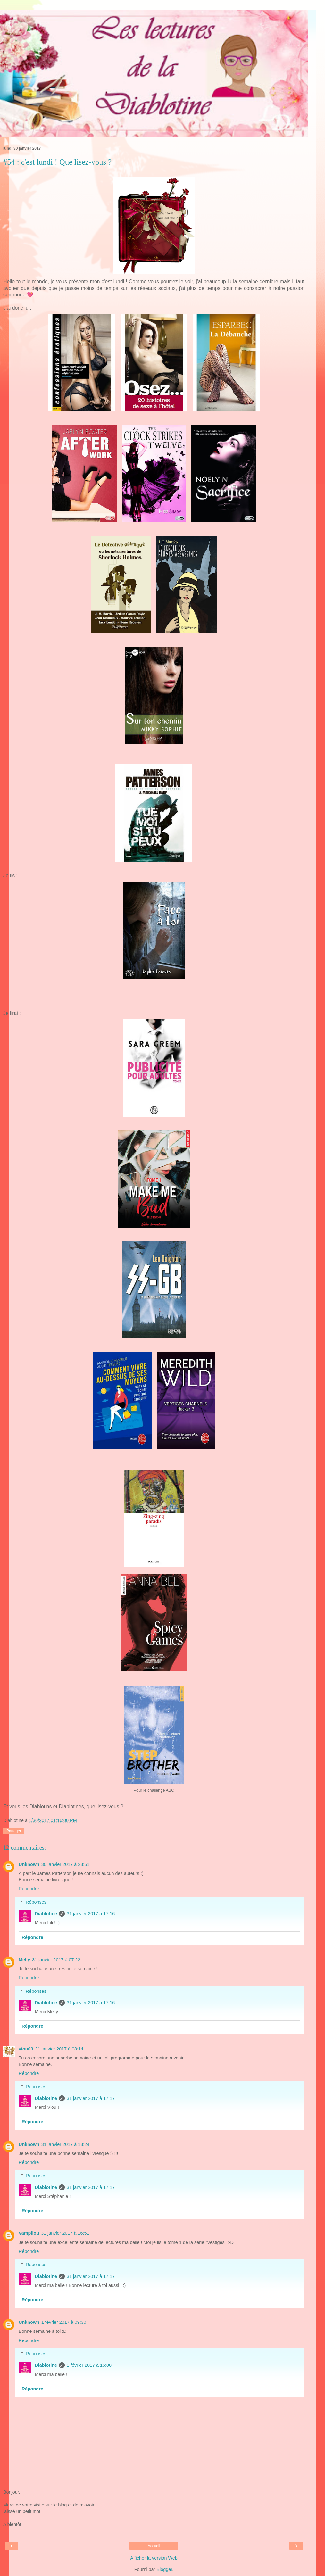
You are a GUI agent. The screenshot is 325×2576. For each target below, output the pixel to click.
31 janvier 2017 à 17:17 (91, 2098)
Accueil (154, 2546)
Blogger (164, 2569)
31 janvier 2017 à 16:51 (65, 2233)
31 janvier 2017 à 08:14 (59, 2048)
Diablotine (46, 1913)
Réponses (36, 1902)
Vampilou (29, 2233)
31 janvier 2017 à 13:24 (65, 2144)
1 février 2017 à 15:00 (89, 2365)
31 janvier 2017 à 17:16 (91, 1913)
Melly (24, 1959)
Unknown (29, 1864)
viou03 (26, 2048)
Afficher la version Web (153, 2558)
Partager (13, 1831)
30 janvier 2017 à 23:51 (65, 1864)
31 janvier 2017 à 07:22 (56, 1959)
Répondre (29, 1888)
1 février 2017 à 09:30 (63, 2322)
